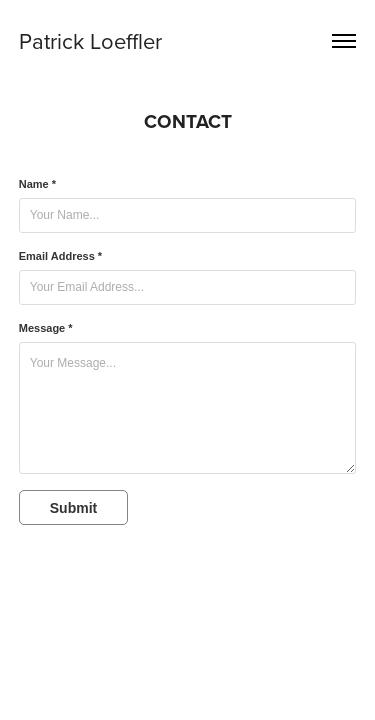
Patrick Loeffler (90, 40)
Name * (37, 184)
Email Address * (60, 256)
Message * (46, 328)
